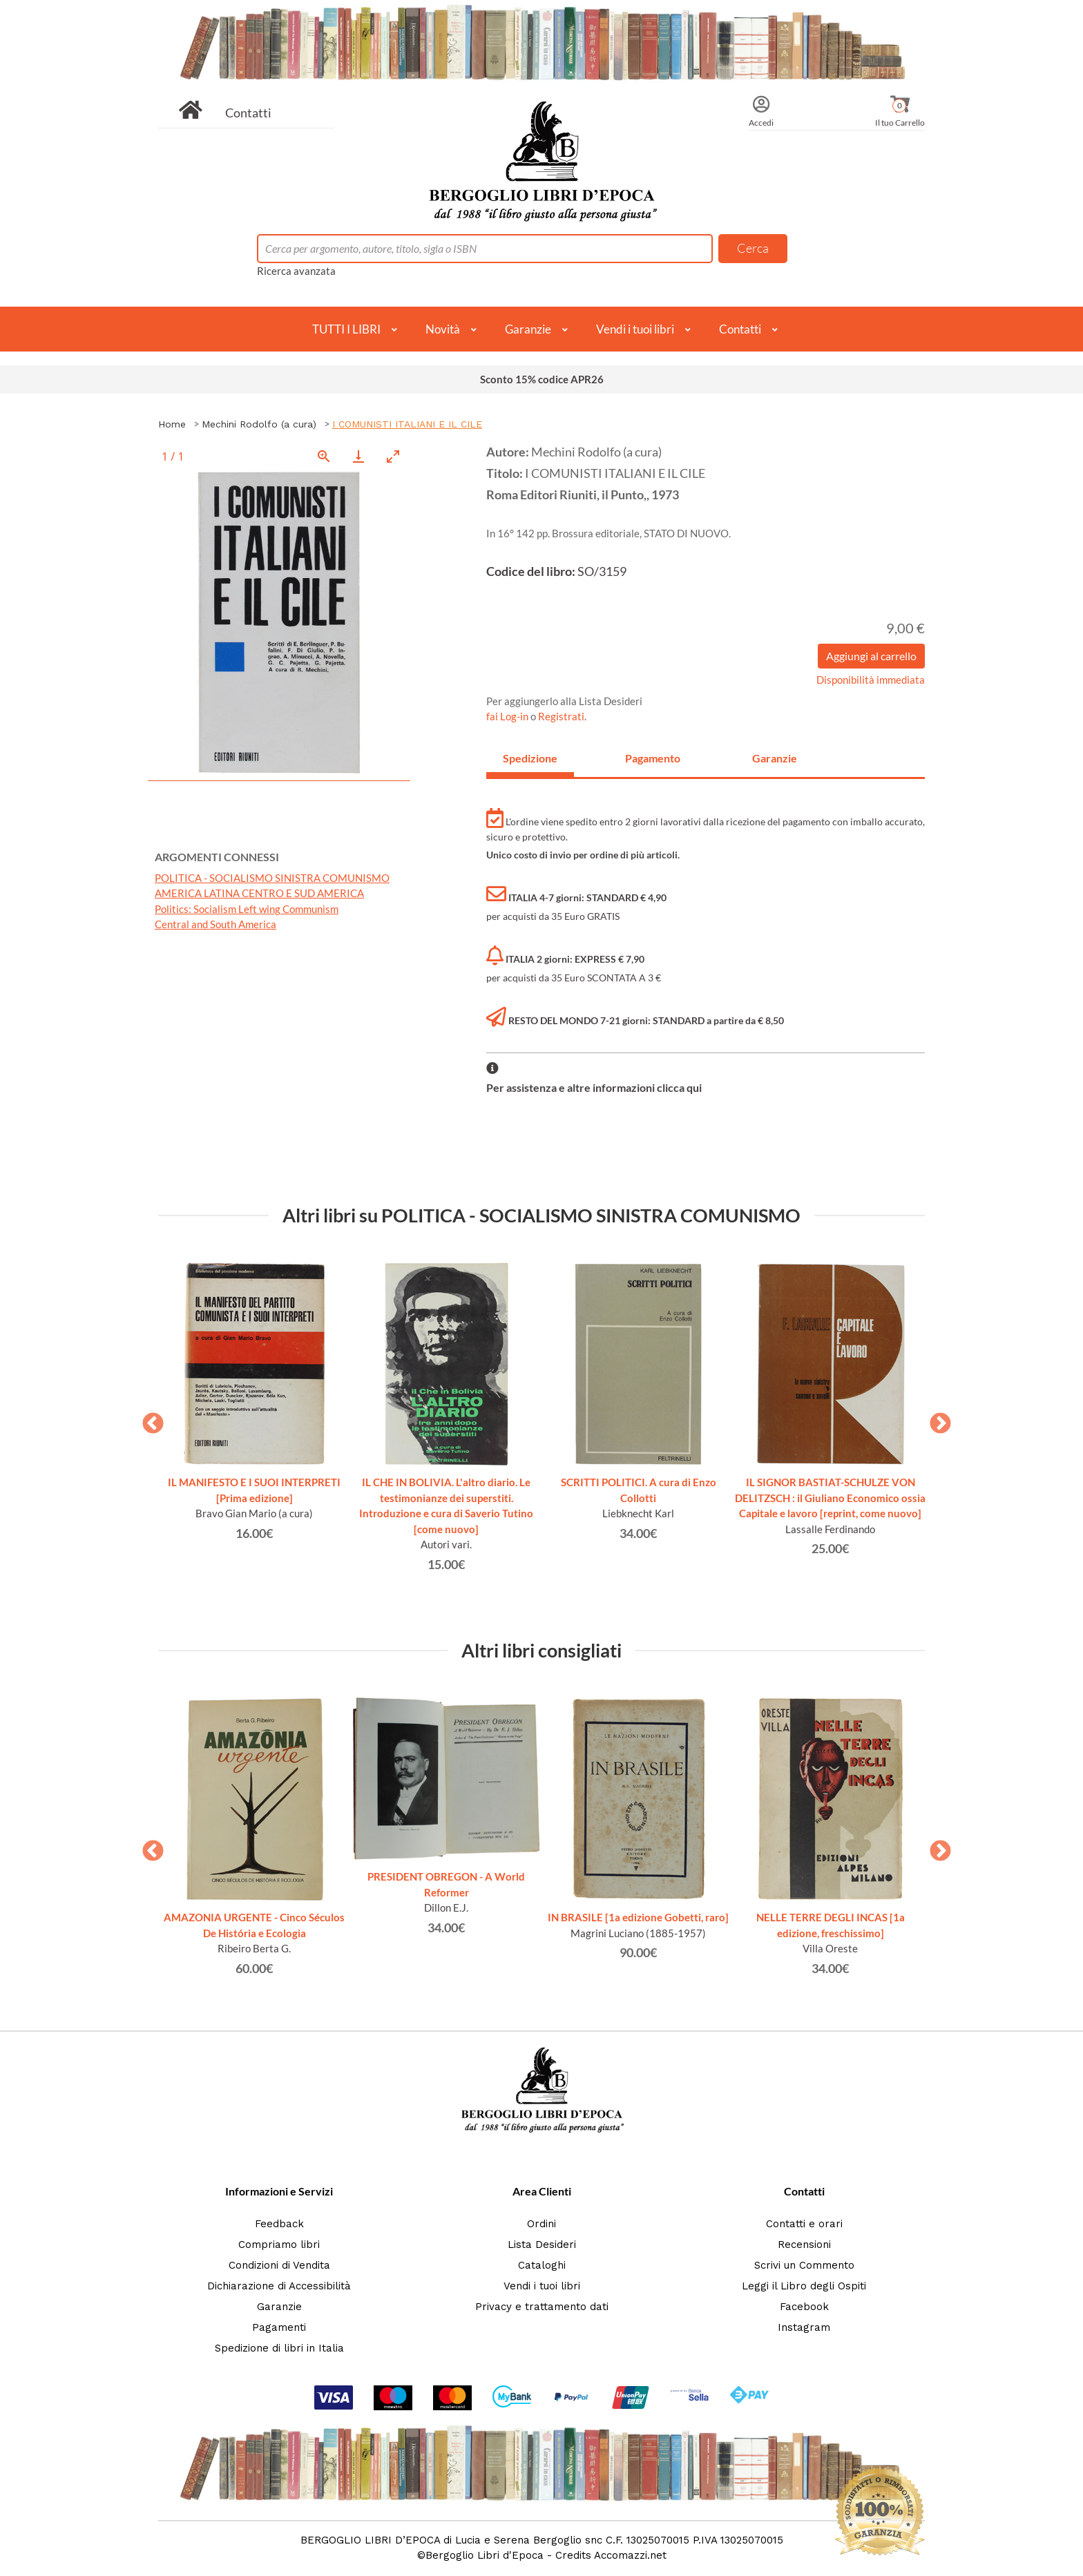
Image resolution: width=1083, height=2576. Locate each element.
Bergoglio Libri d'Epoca (484, 2555)
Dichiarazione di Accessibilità (279, 2286)
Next (935, 1419)
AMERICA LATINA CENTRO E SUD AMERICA (259, 893)
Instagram (804, 2327)
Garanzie (528, 329)
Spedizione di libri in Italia (279, 2348)
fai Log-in (508, 716)
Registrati (561, 716)
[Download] (358, 456)
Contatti (248, 112)
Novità (442, 329)
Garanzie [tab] (774, 758)
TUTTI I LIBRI (346, 329)
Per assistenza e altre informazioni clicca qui (594, 1087)
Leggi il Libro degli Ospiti (804, 2286)
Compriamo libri (279, 2244)
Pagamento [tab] (652, 758)
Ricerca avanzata (296, 271)
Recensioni (804, 2244)
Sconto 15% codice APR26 (542, 379)
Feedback (279, 2224)
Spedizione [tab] (530, 758)
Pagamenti (279, 2327)
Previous (148, 1419)
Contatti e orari (804, 2224)
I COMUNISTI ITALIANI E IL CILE (407, 424)
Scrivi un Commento (804, 2265)
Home (172, 424)
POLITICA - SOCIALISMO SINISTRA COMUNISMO (272, 878)
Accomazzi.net (630, 2555)
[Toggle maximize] (393, 456)
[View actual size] (324, 456)
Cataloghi (542, 2265)
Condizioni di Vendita (279, 2265)
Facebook (804, 2306)
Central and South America (215, 924)
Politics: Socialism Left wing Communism (246, 909)
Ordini (541, 2224)
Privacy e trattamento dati (541, 2306)
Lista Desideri (542, 2244)
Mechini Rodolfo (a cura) (259, 424)
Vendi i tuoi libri (635, 329)
